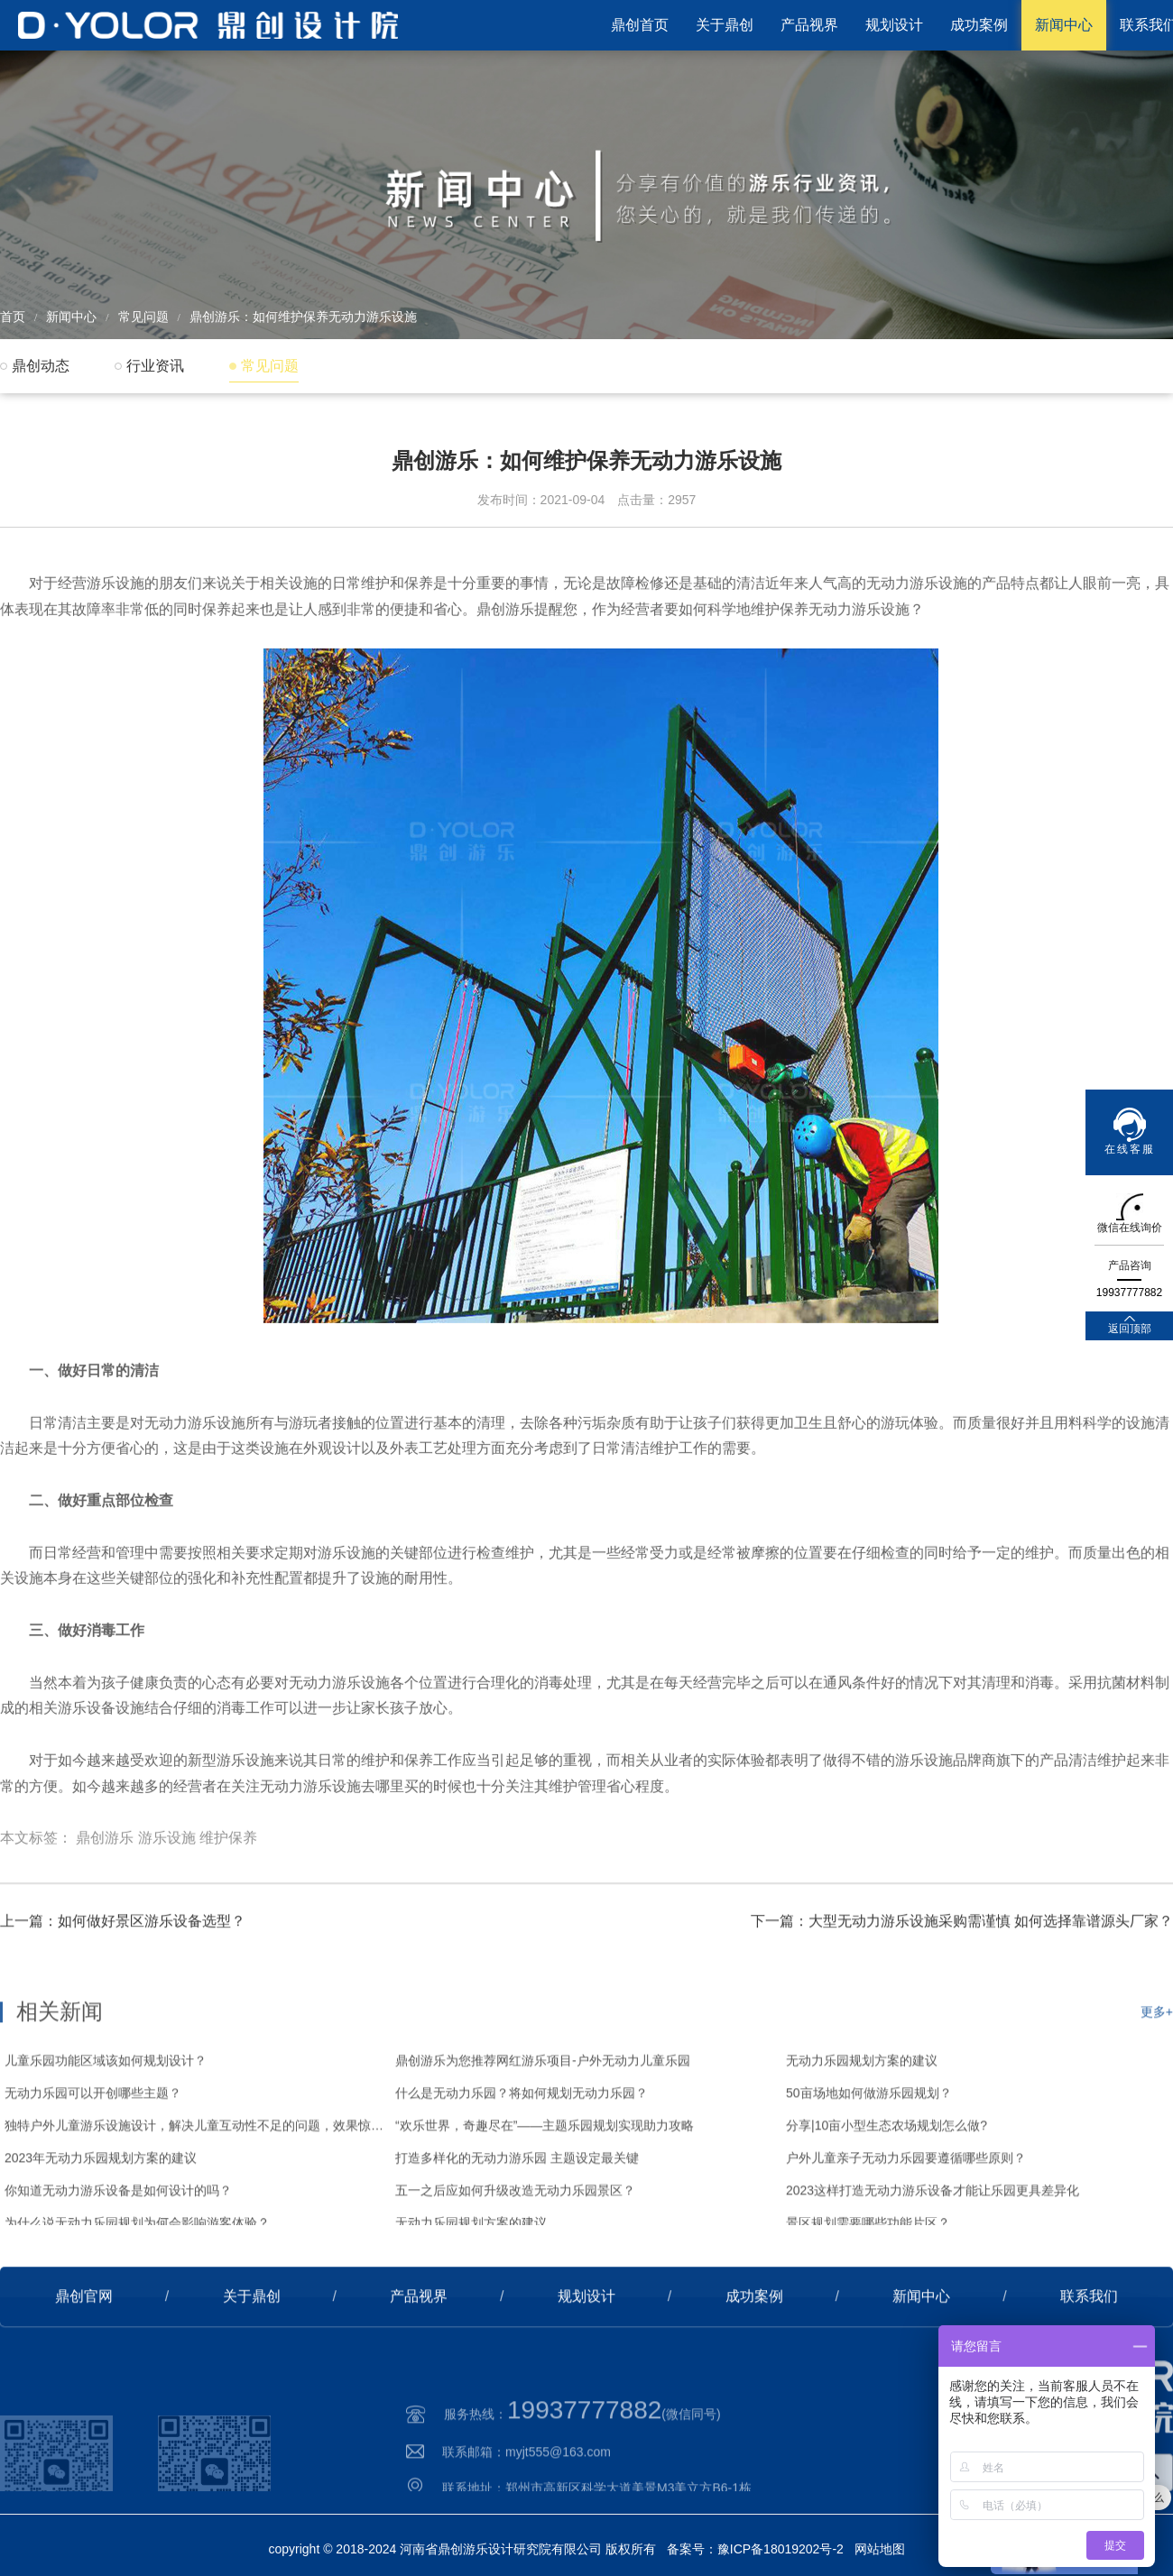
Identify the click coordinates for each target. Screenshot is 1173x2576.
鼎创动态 (40, 365)
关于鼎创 (724, 24)
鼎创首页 (640, 24)
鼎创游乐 (105, 1913)
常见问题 (143, 316)
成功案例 (979, 24)
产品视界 (809, 24)
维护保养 (228, 1913)
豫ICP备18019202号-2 (780, 2549)
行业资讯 (155, 365)
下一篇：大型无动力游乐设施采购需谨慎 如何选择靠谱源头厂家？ (962, 1981)
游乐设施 (167, 1913)
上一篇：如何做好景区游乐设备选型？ (122, 1981)
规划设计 (894, 24)
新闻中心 (1064, 24)
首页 (12, 316)
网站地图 (879, 2549)
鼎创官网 (84, 2356)
